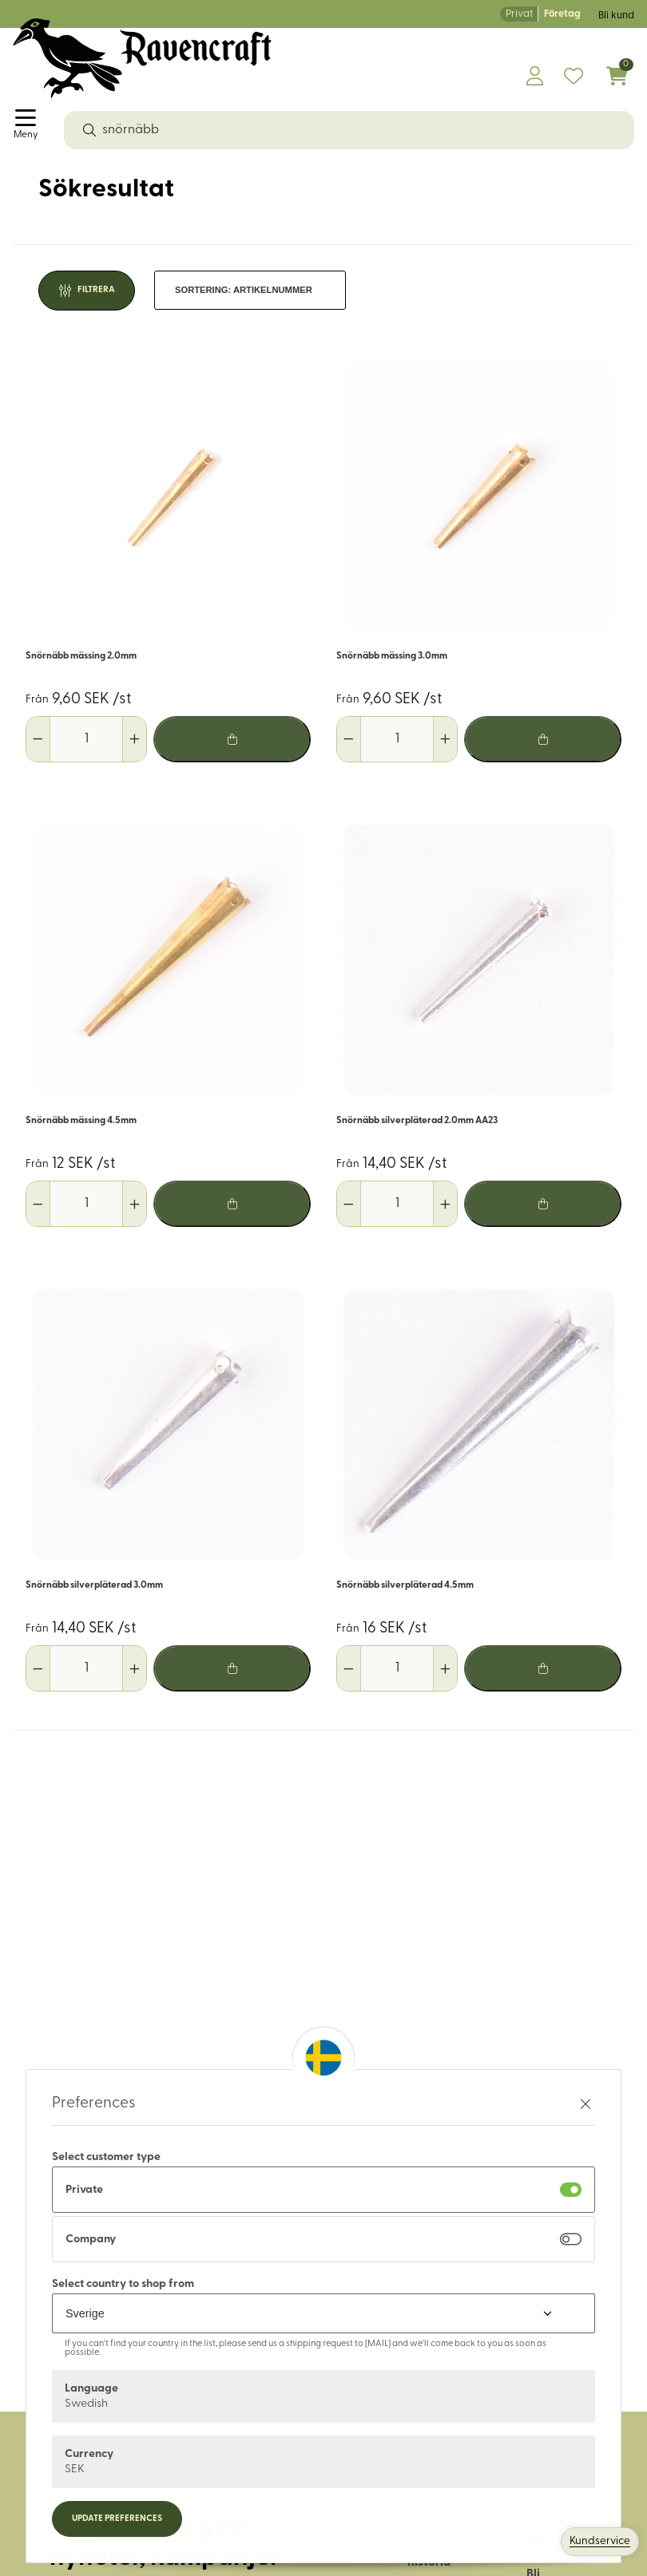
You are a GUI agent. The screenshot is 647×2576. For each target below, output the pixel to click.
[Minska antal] (38, 739)
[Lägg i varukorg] (232, 739)
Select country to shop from (123, 2284)
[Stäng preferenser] (585, 2103)
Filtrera (96, 290)
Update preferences (117, 2519)
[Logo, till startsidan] (142, 58)
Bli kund (616, 15)
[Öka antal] (134, 739)
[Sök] (89, 130)
